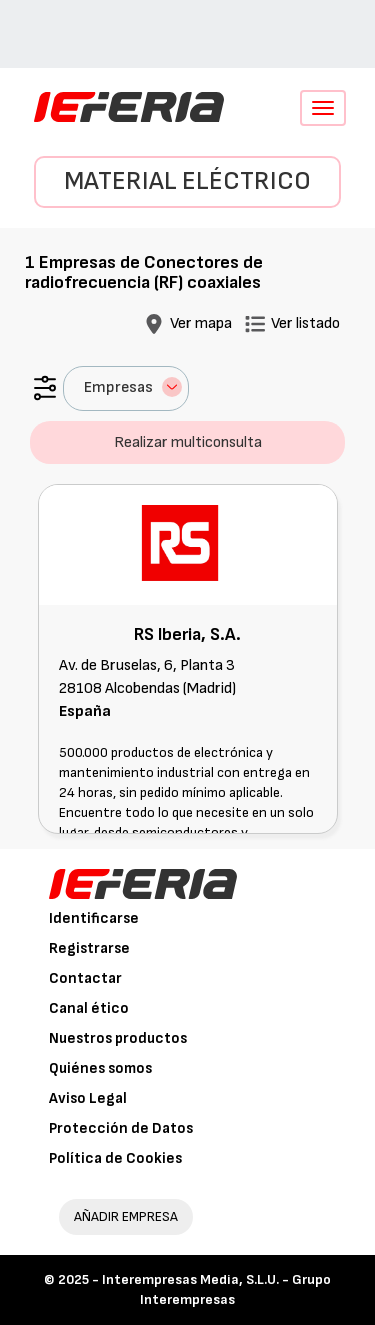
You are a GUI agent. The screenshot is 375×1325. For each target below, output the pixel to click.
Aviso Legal (88, 1098)
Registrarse (89, 948)
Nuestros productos (118, 1038)
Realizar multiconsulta (188, 442)
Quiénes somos (100, 1068)
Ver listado (305, 323)
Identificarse (94, 918)
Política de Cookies (115, 1158)
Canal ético (89, 1008)
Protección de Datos (121, 1128)
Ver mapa (201, 323)
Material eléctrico (187, 181)
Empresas (133, 387)
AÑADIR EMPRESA (126, 1216)
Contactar (85, 978)
